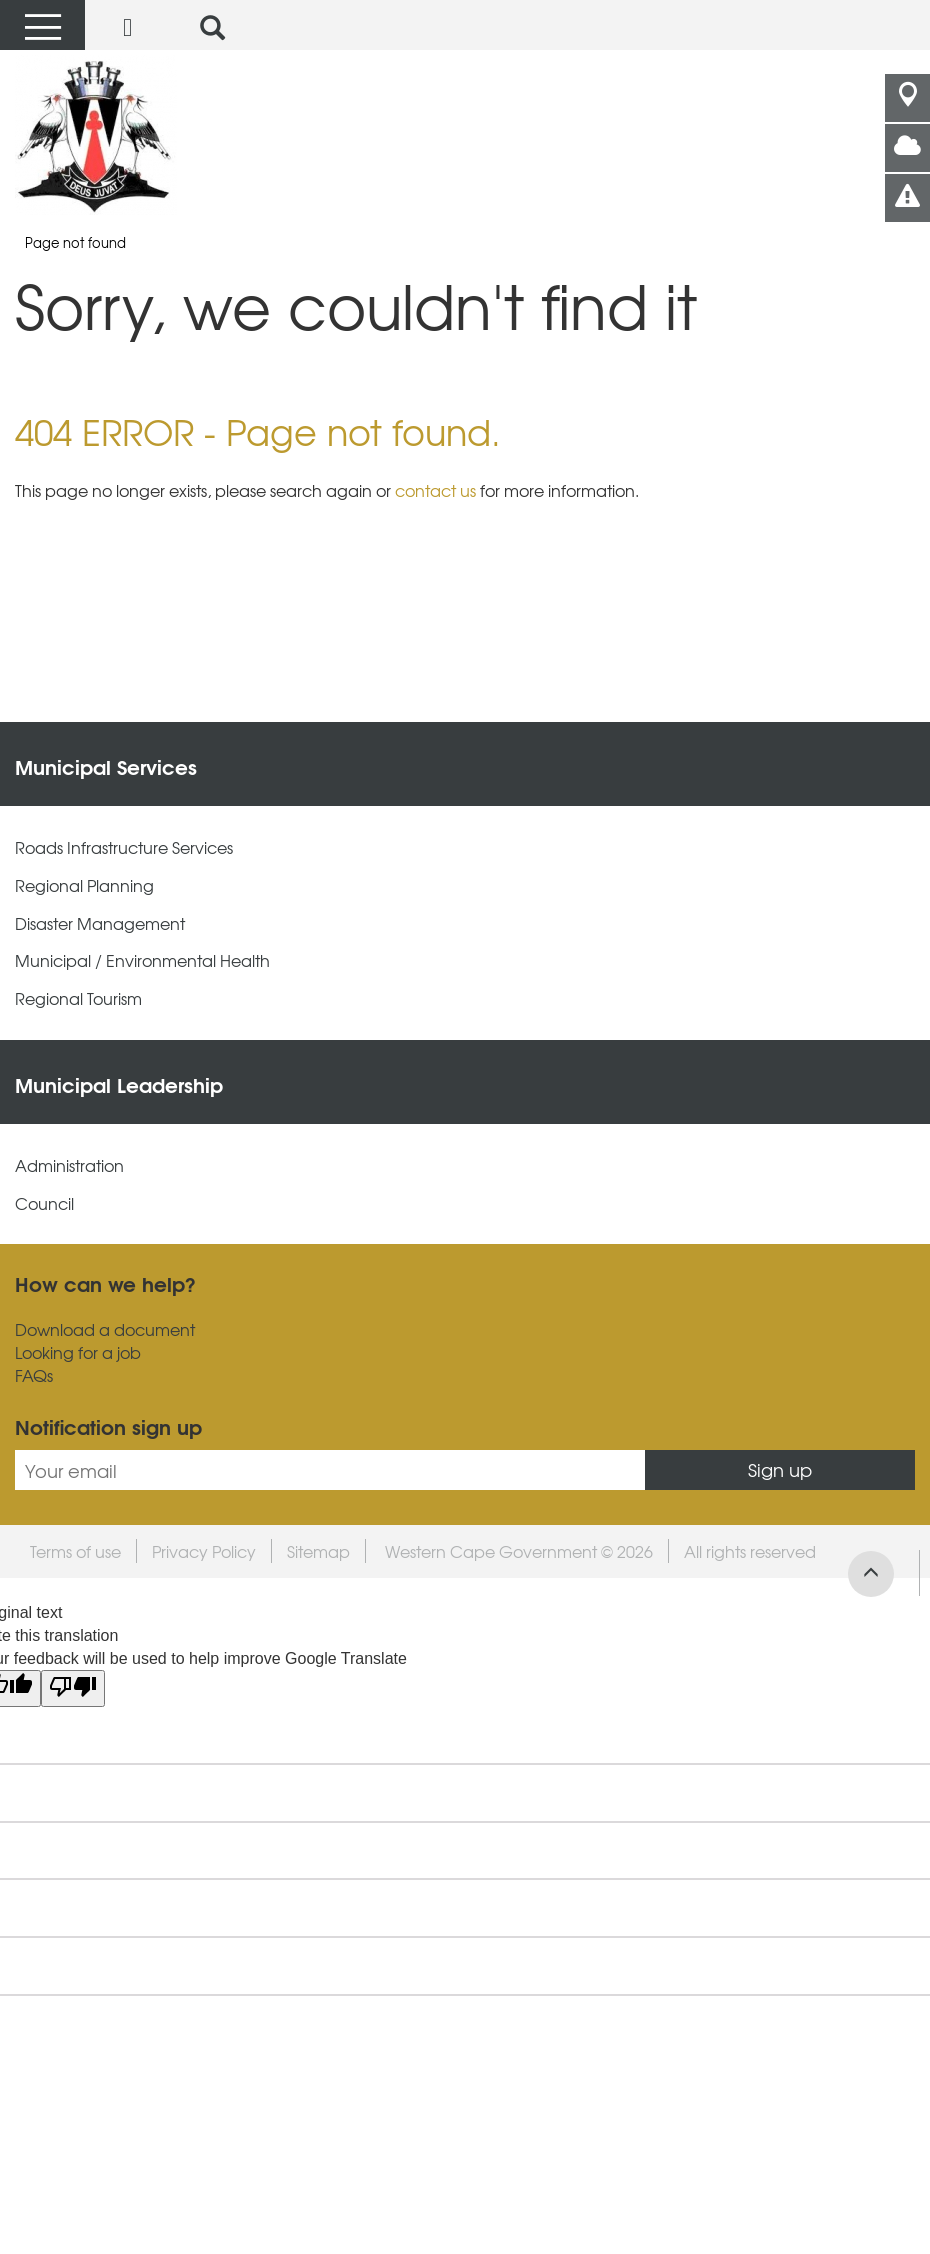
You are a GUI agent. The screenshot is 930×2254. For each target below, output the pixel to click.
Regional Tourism (78, 998)
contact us (435, 490)
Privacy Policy (204, 1551)
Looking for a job (78, 1352)
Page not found (75, 242)
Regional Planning (84, 885)
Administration (69, 1165)
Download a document (105, 1329)
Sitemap (318, 1551)
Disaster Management (100, 923)
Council (44, 1203)
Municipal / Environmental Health (142, 960)
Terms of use (75, 1551)
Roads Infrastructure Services (124, 847)
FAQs (34, 1375)
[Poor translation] (73, 1688)
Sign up (780, 1469)
